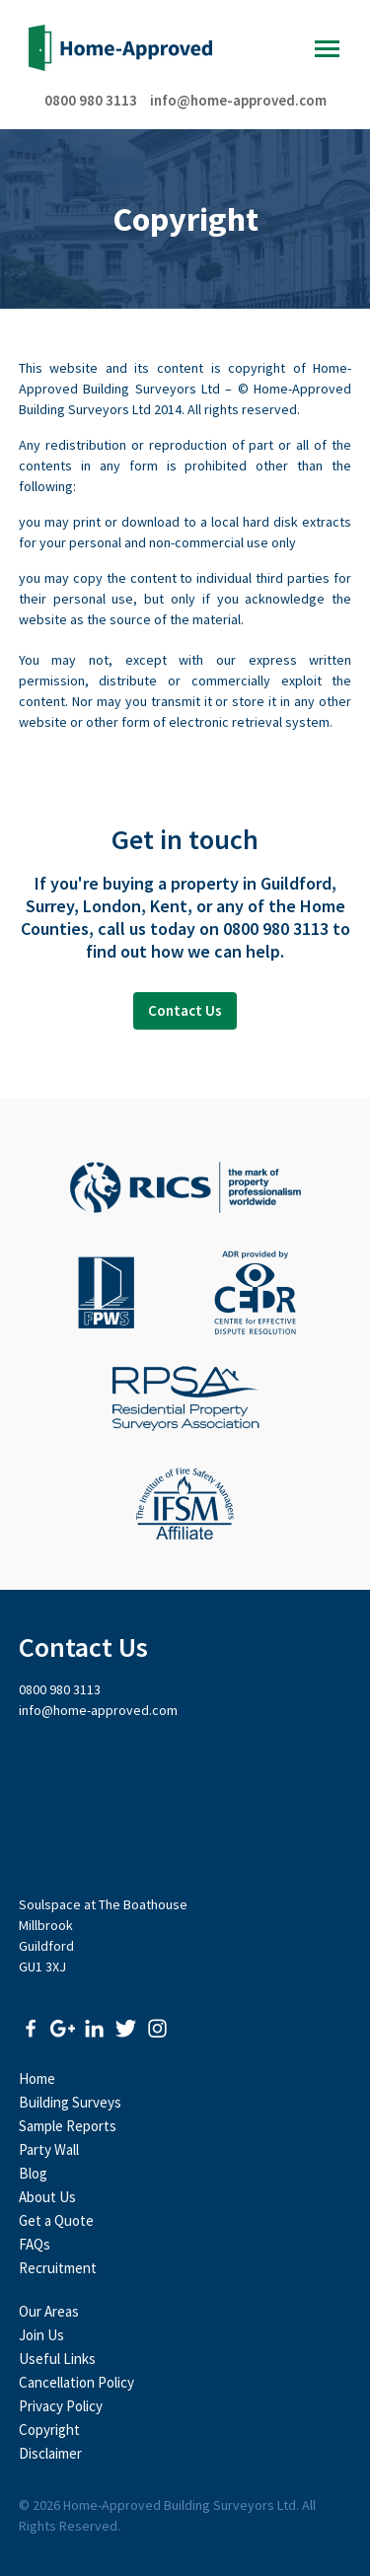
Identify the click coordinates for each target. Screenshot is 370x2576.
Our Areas (49, 2311)
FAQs (34, 2244)
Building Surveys (70, 2102)
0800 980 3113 (90, 100)
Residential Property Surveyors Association (185, 1398)
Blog (33, 2173)
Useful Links (57, 2358)
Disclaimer (50, 2453)
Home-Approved (120, 48)
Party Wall (49, 2149)
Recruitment (58, 2267)
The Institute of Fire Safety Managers (185, 1504)
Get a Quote (56, 2220)
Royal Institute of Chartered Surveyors (185, 1187)
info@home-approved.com (238, 100)
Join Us (41, 2335)
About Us (47, 2196)
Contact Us (185, 1010)
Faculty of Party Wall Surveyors (106, 1293)
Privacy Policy (61, 2406)
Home (37, 2078)
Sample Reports (67, 2125)
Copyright (49, 2429)
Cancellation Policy (76, 2382)
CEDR (255, 1293)
